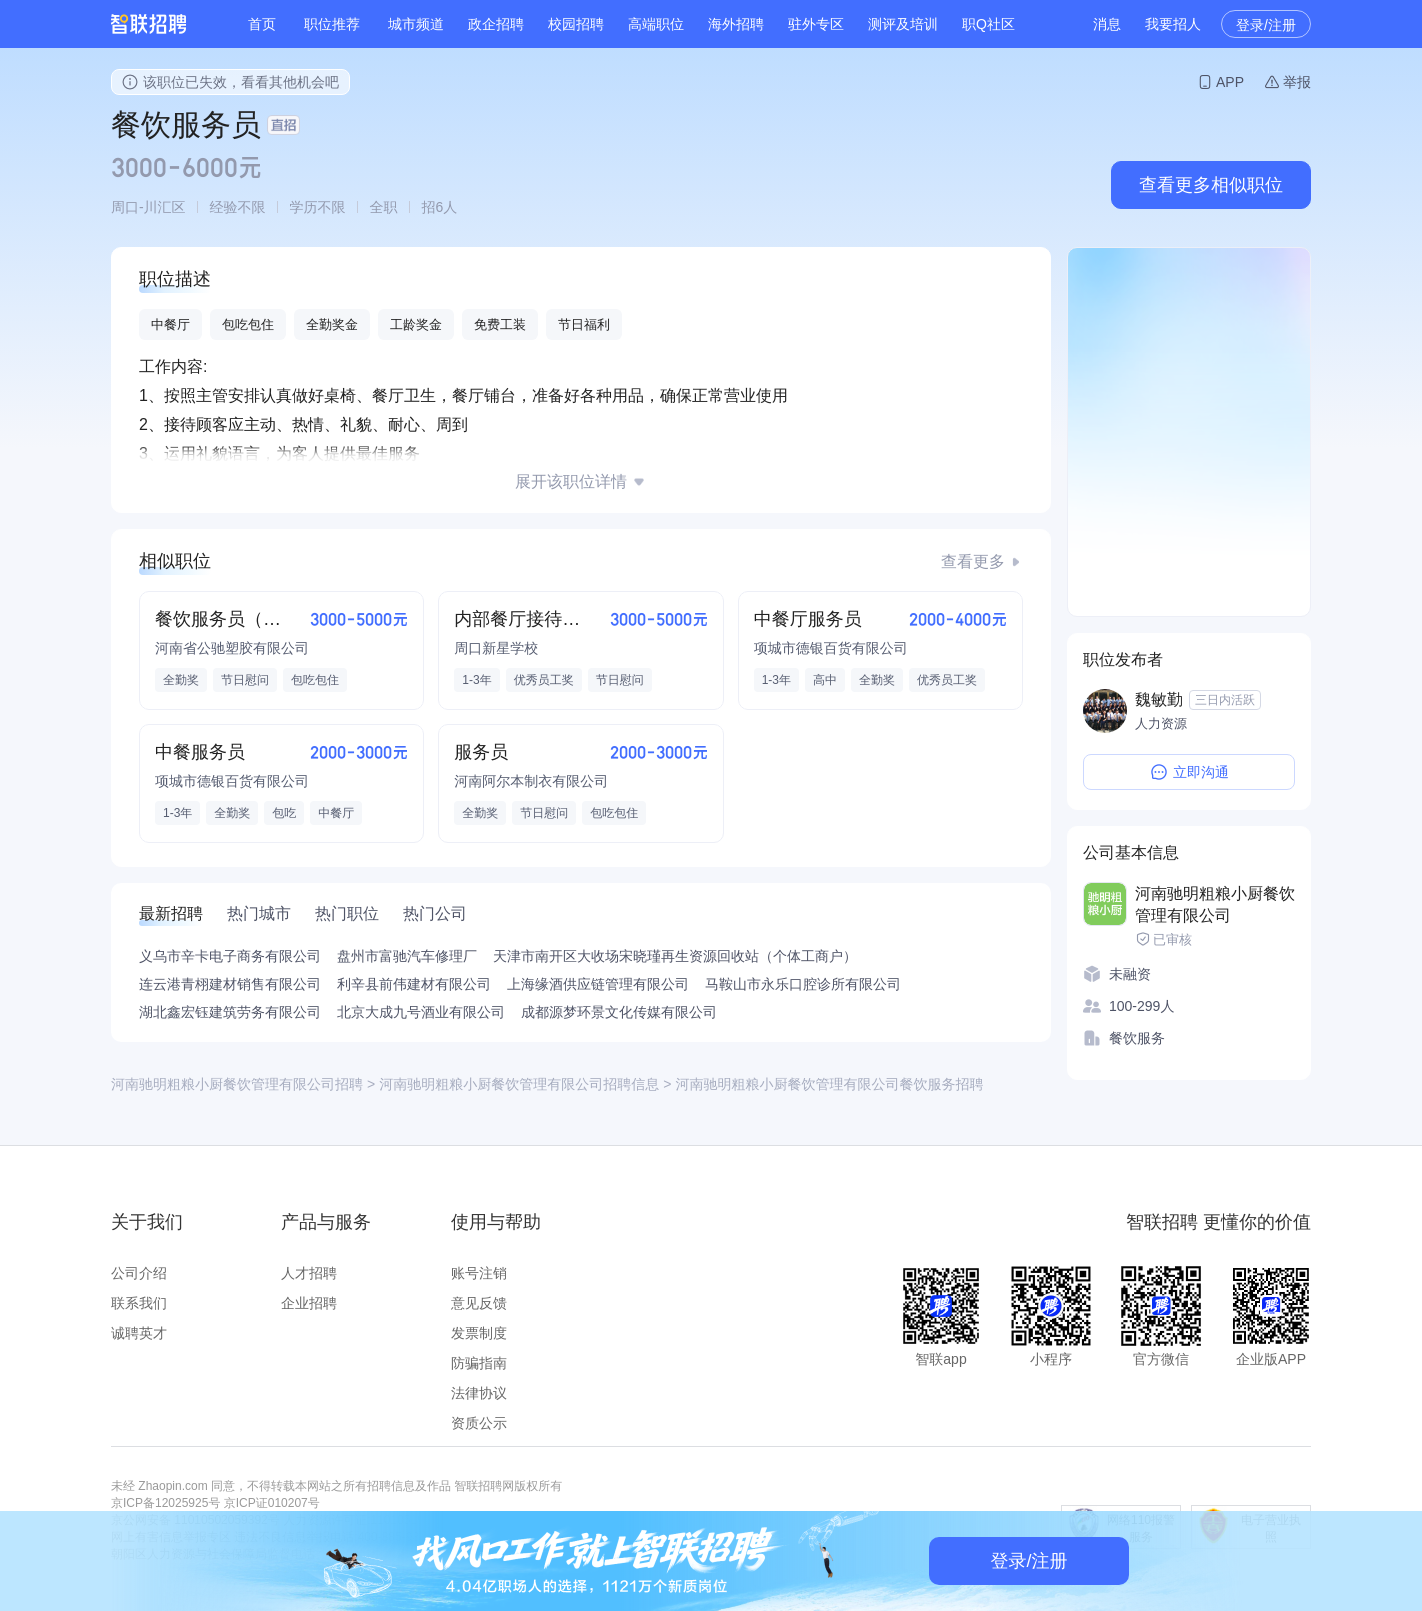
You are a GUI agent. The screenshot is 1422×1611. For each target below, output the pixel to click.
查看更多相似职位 (1211, 185)
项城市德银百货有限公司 (831, 648)
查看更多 (973, 561)
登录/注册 (1266, 25)
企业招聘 (309, 1303)
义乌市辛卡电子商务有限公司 (230, 956)
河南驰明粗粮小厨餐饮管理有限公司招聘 (237, 1084)
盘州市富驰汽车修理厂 (407, 956)
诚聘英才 (139, 1333)
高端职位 (656, 24)
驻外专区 (816, 24)
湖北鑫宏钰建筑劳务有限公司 (230, 1012)
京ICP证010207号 (272, 1503)
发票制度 (479, 1333)
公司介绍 (139, 1273)
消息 (1107, 24)
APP (1230, 82)
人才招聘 (309, 1273)
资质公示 (479, 1423)
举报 (1297, 82)
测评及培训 (903, 24)
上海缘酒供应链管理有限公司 (598, 984)
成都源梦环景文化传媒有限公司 (619, 1012)
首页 (262, 24)
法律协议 (479, 1393)
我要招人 (1173, 24)
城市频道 (416, 24)
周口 (125, 207)
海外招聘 (736, 24)
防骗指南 (479, 1363)
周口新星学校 (496, 648)
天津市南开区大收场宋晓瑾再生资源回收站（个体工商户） (675, 956)
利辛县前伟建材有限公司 (414, 984)
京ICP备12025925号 (165, 1503)
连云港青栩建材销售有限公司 (230, 984)
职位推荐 (332, 24)
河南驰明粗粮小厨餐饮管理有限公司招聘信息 (519, 1084)
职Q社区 (988, 24)
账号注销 (479, 1273)
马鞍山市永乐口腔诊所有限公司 (803, 984)
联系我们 (139, 1303)
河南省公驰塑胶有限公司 (232, 648)
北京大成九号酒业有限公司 (421, 1012)
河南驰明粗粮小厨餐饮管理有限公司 (1215, 904)
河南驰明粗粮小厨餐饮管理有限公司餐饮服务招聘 (829, 1084)
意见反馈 (479, 1303)
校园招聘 (576, 24)
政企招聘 (496, 24)
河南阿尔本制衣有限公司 (531, 781)
